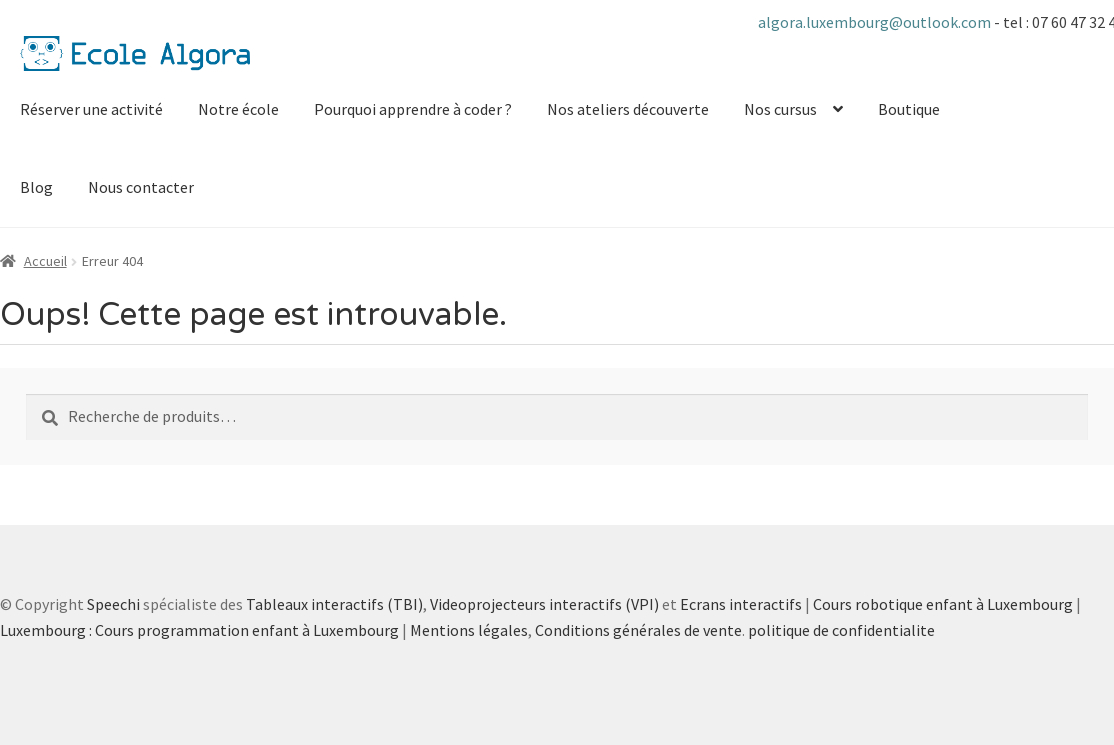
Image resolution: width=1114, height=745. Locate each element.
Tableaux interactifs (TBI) (334, 604)
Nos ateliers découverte (628, 109)
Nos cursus (780, 109)
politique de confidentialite (841, 630)
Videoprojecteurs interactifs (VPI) (544, 604)
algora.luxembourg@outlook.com (876, 22)
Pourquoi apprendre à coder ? (413, 109)
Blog (36, 187)
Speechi (113, 604)
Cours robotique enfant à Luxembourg (943, 604)
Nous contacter (141, 187)
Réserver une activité (91, 109)
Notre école (238, 109)
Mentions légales (469, 630)
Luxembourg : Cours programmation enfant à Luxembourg (199, 630)
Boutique (909, 109)
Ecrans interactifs (741, 604)
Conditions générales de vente (638, 630)
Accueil (45, 261)
